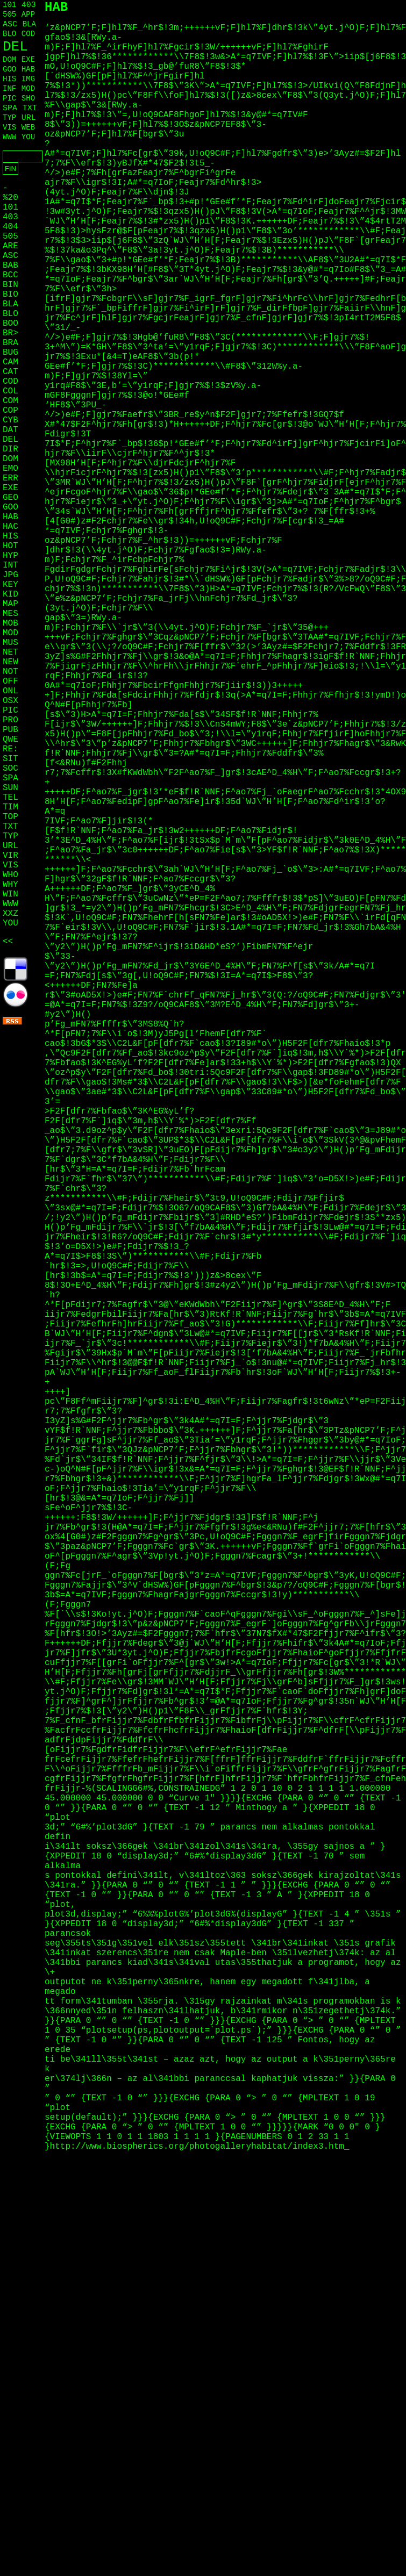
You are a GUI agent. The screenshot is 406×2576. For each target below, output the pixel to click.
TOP (10, 817)
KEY (10, 585)
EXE (28, 59)
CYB (10, 420)
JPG (10, 575)
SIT (10, 759)
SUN (10, 788)
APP (28, 14)
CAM (10, 362)
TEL (10, 797)
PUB (10, 730)
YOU (28, 137)
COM (10, 401)
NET (10, 652)
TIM (10, 807)
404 (10, 227)
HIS (9, 79)
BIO (10, 294)
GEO (10, 498)
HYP (10, 556)
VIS (9, 127)
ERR (10, 478)
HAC (10, 527)
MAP (10, 604)
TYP (9, 117)
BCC (10, 275)
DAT (10, 430)
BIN (10, 285)
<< (8, 941)
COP (10, 410)
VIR (10, 855)
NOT (10, 672)
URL (29, 118)
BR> (10, 333)
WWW (9, 137)
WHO (10, 875)
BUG (10, 352)
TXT (30, 108)
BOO (10, 323)
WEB (28, 127)
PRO (10, 720)
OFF (10, 681)
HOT (10, 546)
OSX (10, 701)
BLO (9, 34)
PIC (9, 98)
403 (29, 5)
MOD (28, 88)
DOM (9, 59)
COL (10, 391)
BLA (29, 24)
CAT (10, 372)
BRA (10, 343)
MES (10, 614)
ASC (10, 24)
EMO (10, 468)
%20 (10, 198)
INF (9, 88)
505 (9, 14)
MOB (10, 623)
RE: (10, 749)
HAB (28, 69)
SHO (28, 98)
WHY (10, 884)
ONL (10, 691)
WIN (10, 894)
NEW (10, 662)
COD (28, 34)
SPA (10, 108)
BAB (10, 265)
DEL (15, 47)
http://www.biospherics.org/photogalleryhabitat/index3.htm (197, 2146)
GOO (9, 69)
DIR (10, 449)
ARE (10, 246)
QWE (10, 739)
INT (10, 565)
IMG (28, 79)
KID (10, 594)
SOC (10, 768)
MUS (10, 643)
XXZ (10, 914)
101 (9, 5)
